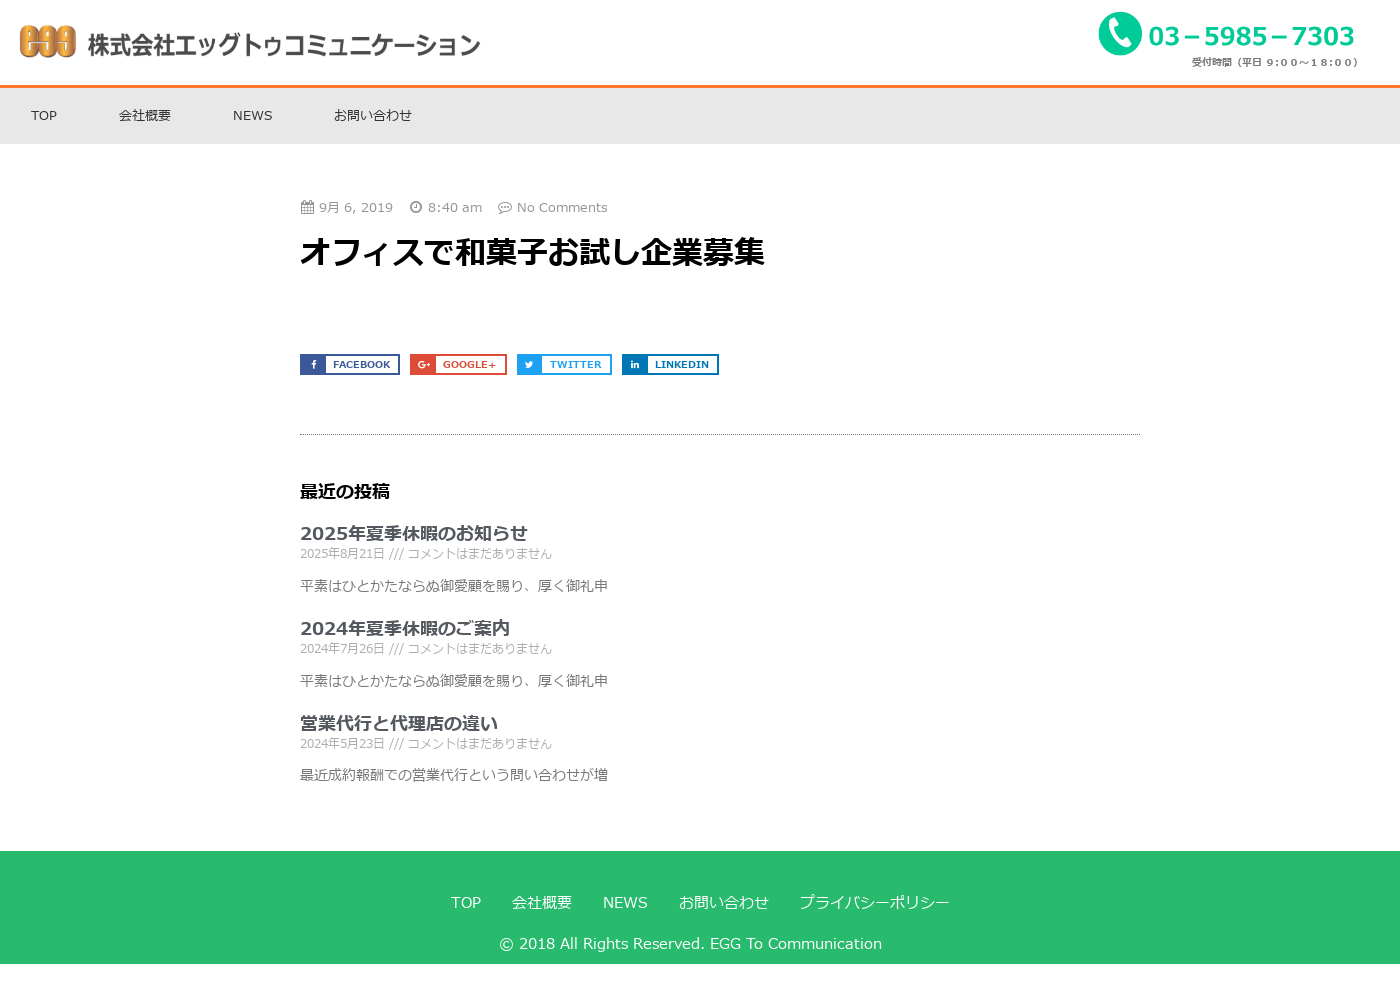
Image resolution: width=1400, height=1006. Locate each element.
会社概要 (145, 116)
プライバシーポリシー (875, 903)
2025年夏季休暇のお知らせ (414, 534)
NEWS (252, 116)
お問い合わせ (373, 116)
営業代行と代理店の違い (399, 724)
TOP (44, 116)
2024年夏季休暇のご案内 (405, 629)
